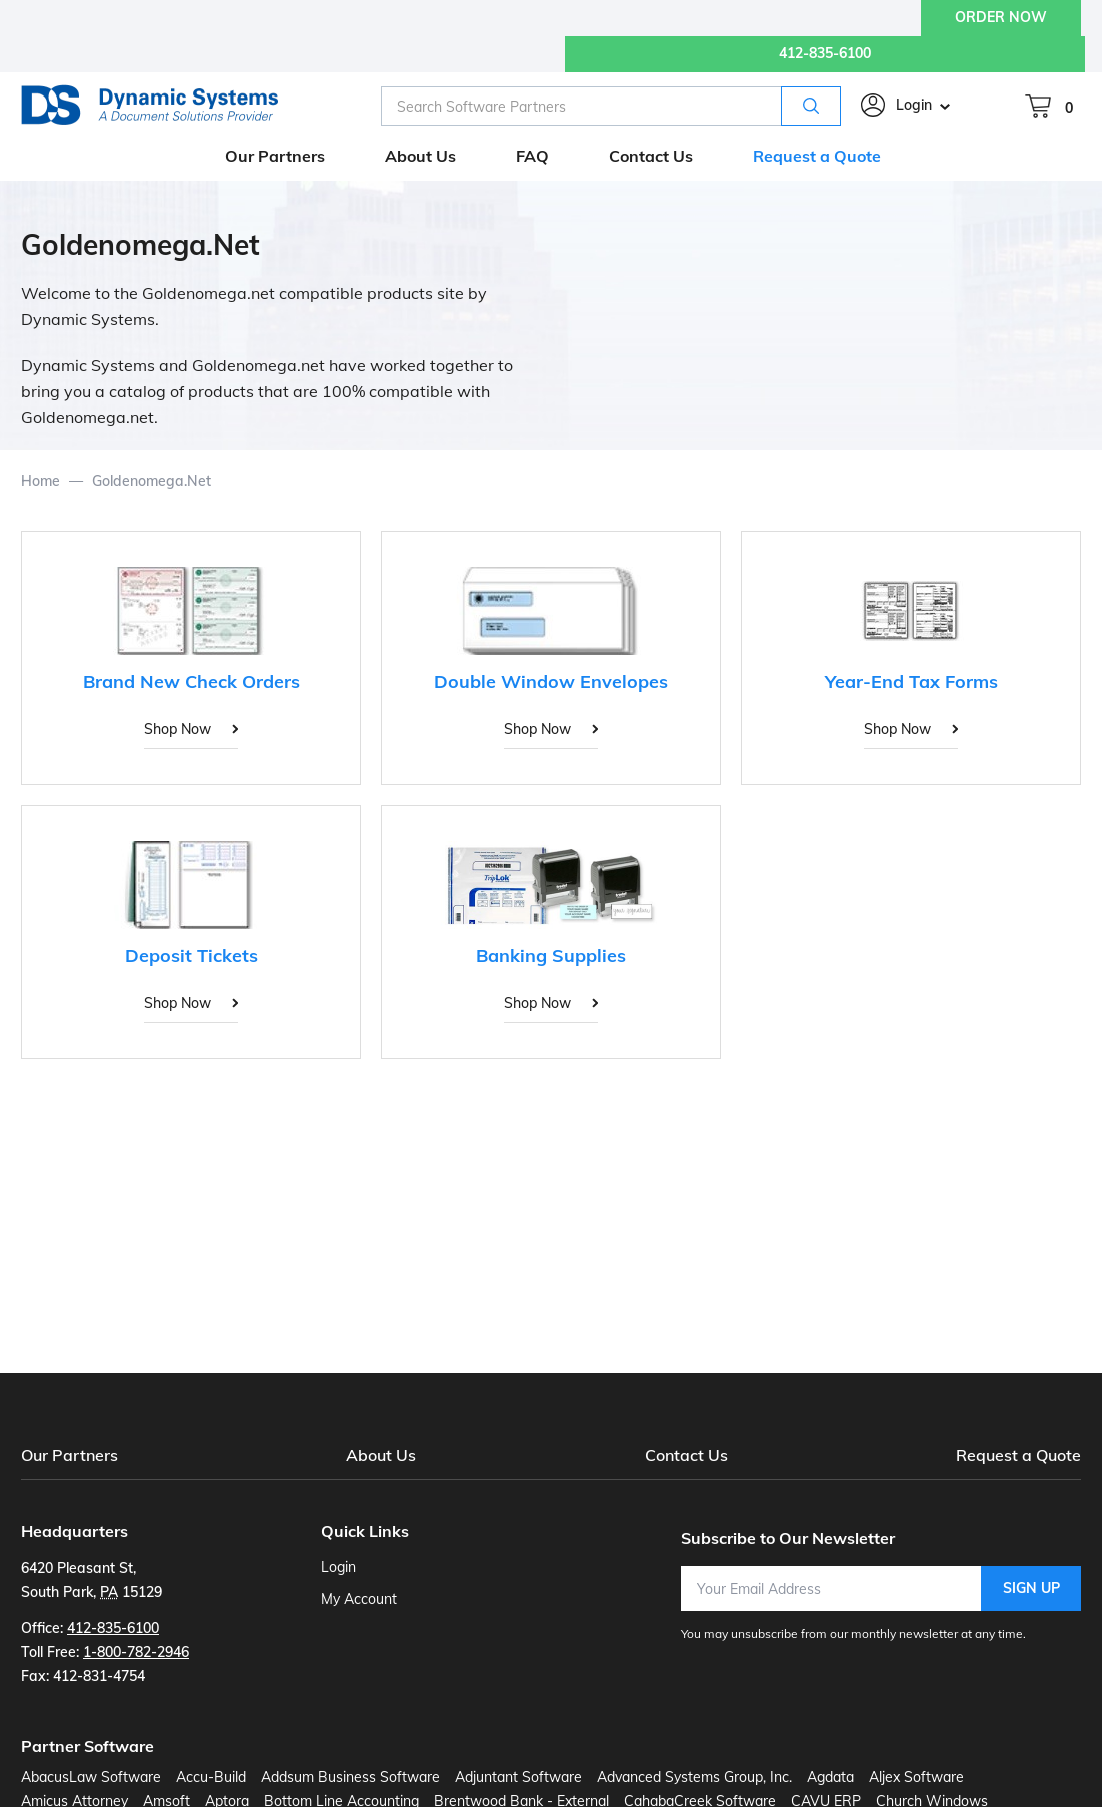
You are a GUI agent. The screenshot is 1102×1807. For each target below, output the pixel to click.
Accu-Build (211, 1777)
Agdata (830, 1777)
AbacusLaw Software (91, 1777)
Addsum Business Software (350, 1777)
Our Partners (69, 1455)
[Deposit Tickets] (191, 932)
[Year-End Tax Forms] (911, 658)
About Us (381, 1455)
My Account (359, 1599)
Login (914, 105)
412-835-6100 (825, 53)
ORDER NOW (1001, 17)
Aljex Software (916, 1777)
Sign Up (1031, 1588)
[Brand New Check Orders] (191, 658)
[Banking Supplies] (551, 932)
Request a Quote (1018, 1455)
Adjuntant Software (518, 1777)
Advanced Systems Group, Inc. (694, 1777)
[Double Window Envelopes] (551, 658)
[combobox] (611, 106)
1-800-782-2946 (136, 1652)
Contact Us (686, 1455)
